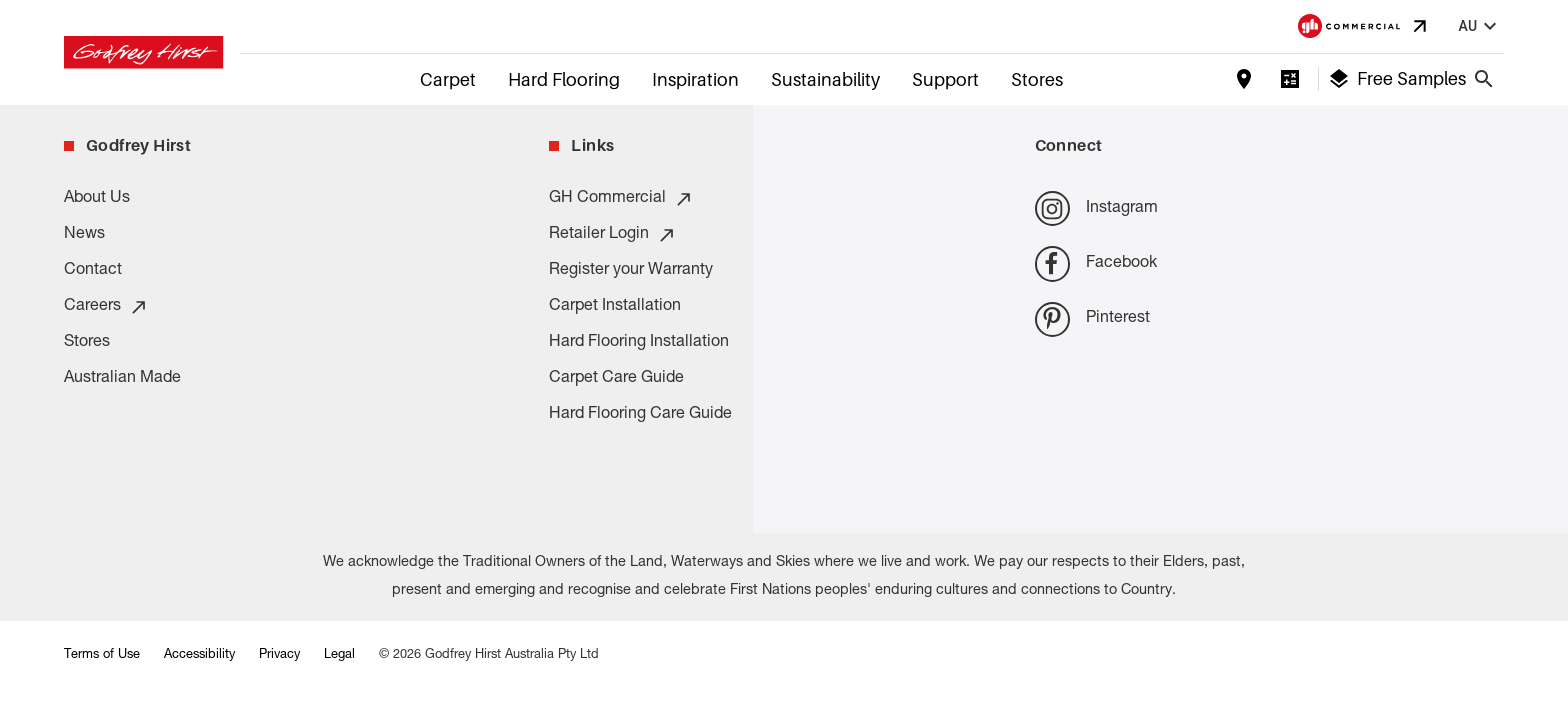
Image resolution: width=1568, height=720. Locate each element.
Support (945, 79)
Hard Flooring (564, 79)
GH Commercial (621, 199)
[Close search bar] (1484, 79)
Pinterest (1092, 319)
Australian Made (122, 379)
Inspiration (695, 79)
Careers (106, 307)
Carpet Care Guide (616, 379)
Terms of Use (102, 655)
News (84, 235)
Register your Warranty (631, 271)
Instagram (1096, 208)
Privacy (279, 655)
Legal (339, 655)
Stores (1037, 79)
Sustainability (825, 79)
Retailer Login (613, 235)
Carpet (448, 79)
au (1480, 26)
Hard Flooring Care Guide (640, 415)
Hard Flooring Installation (639, 343)
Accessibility (199, 655)
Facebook (1096, 263)
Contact (93, 271)
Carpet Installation (615, 307)
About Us (97, 199)
